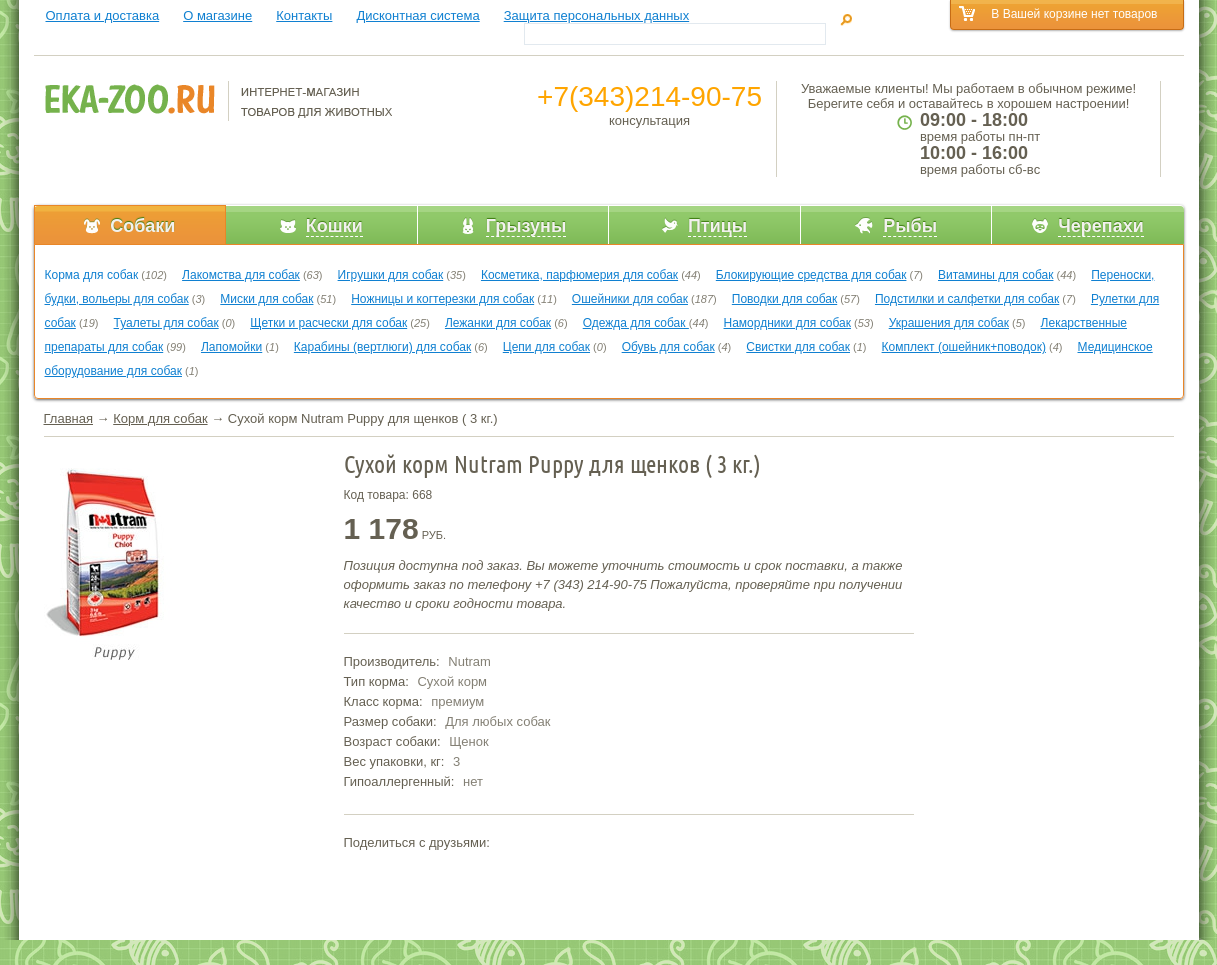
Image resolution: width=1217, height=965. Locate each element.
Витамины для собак (995, 275)
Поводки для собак (784, 299)
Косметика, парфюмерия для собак (579, 275)
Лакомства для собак (241, 275)
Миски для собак (266, 299)
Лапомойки (231, 347)
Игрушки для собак (391, 275)
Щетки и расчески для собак (328, 323)
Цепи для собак (546, 347)
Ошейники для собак (630, 299)
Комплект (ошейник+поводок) (964, 347)
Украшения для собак (949, 323)
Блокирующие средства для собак (811, 275)
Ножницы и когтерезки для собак (442, 299)
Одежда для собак (636, 323)
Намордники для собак (787, 323)
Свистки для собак (798, 347)
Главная (68, 418)
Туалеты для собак (166, 323)
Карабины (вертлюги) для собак (382, 347)
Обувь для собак (668, 347)
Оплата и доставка (103, 15)
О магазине (217, 15)
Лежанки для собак (498, 323)
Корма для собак (92, 275)
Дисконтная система (417, 15)
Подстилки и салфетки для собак (967, 299)
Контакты (304, 15)
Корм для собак (160, 418)
